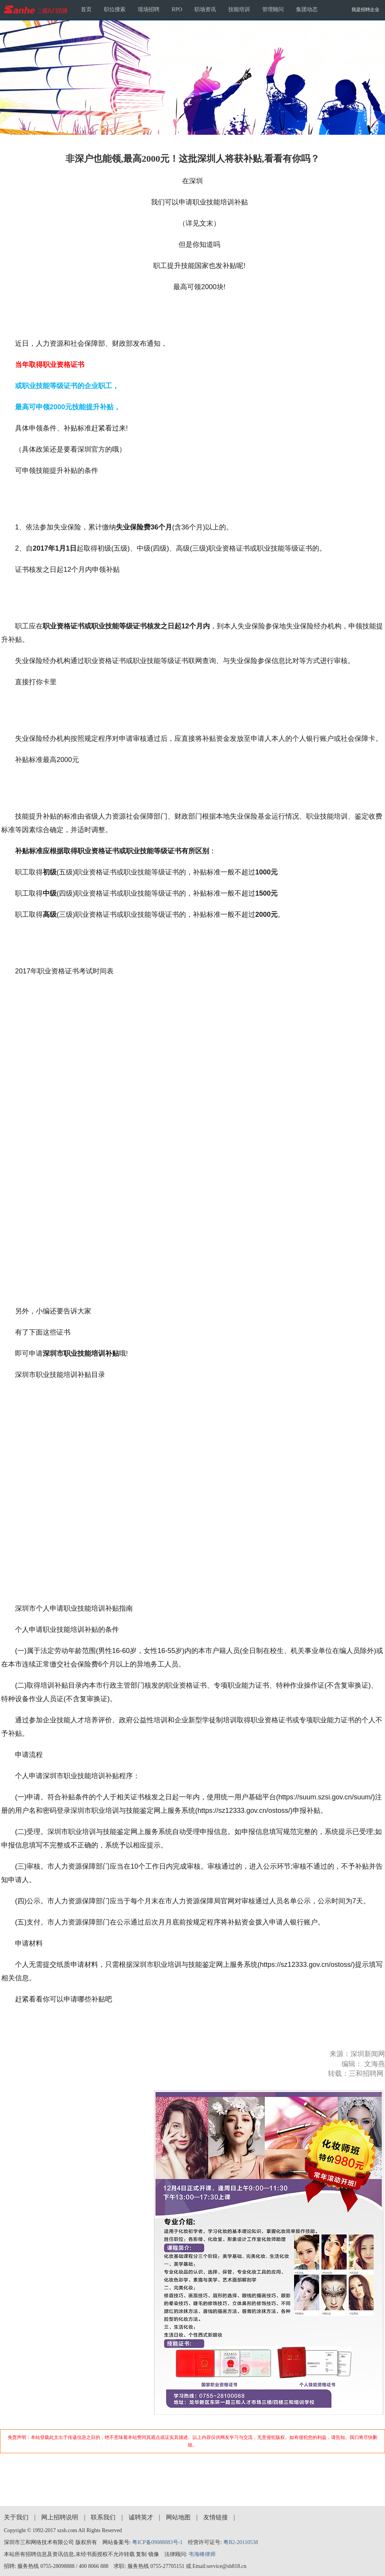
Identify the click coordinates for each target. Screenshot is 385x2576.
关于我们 (16, 2517)
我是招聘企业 (365, 9)
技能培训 (239, 9)
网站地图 (178, 2517)
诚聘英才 (141, 2517)
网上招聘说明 (59, 2517)
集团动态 (307, 9)
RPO (177, 9)
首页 (86, 9)
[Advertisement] (193, 2472)
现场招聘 (148, 9)
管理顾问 (273, 9)
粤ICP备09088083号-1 (157, 2542)
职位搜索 (115, 9)
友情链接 (215, 2517)
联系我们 (103, 2517)
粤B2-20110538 (240, 2542)
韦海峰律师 (202, 2554)
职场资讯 (205, 9)
